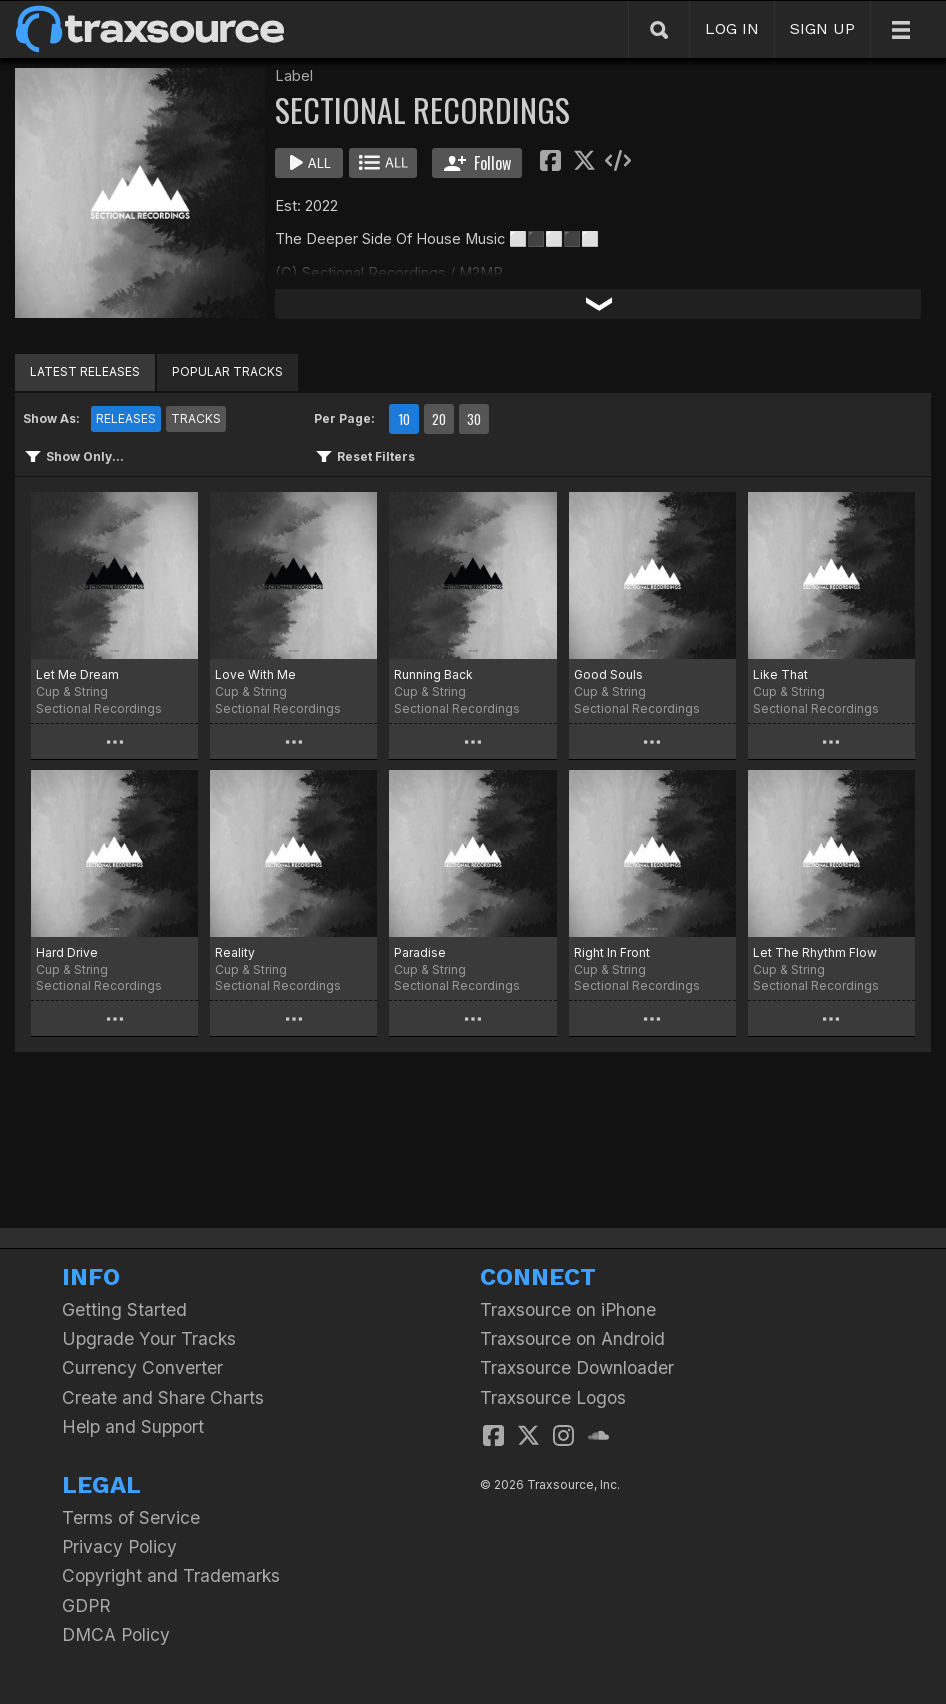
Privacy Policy (119, 1546)
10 (404, 419)
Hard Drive (67, 952)
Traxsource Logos (553, 1397)
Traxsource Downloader (577, 1367)
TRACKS (196, 418)
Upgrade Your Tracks (149, 1338)
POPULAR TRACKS (227, 371)
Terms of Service (131, 1517)
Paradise (420, 952)
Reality (235, 952)
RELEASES (126, 418)
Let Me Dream (77, 674)
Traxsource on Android (572, 1338)
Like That (780, 674)
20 (439, 419)
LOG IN (732, 28)
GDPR (86, 1605)
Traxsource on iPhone (568, 1309)
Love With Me (255, 674)
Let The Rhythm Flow (815, 952)
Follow (477, 163)
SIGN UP (822, 28)
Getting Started (124, 1309)
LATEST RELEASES (85, 371)
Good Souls (608, 674)
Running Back (433, 674)
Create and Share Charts (163, 1397)
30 (474, 419)
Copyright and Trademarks (171, 1575)
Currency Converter (142, 1367)
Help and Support (133, 1426)
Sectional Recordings (99, 708)
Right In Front (612, 952)
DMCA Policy (116, 1634)
